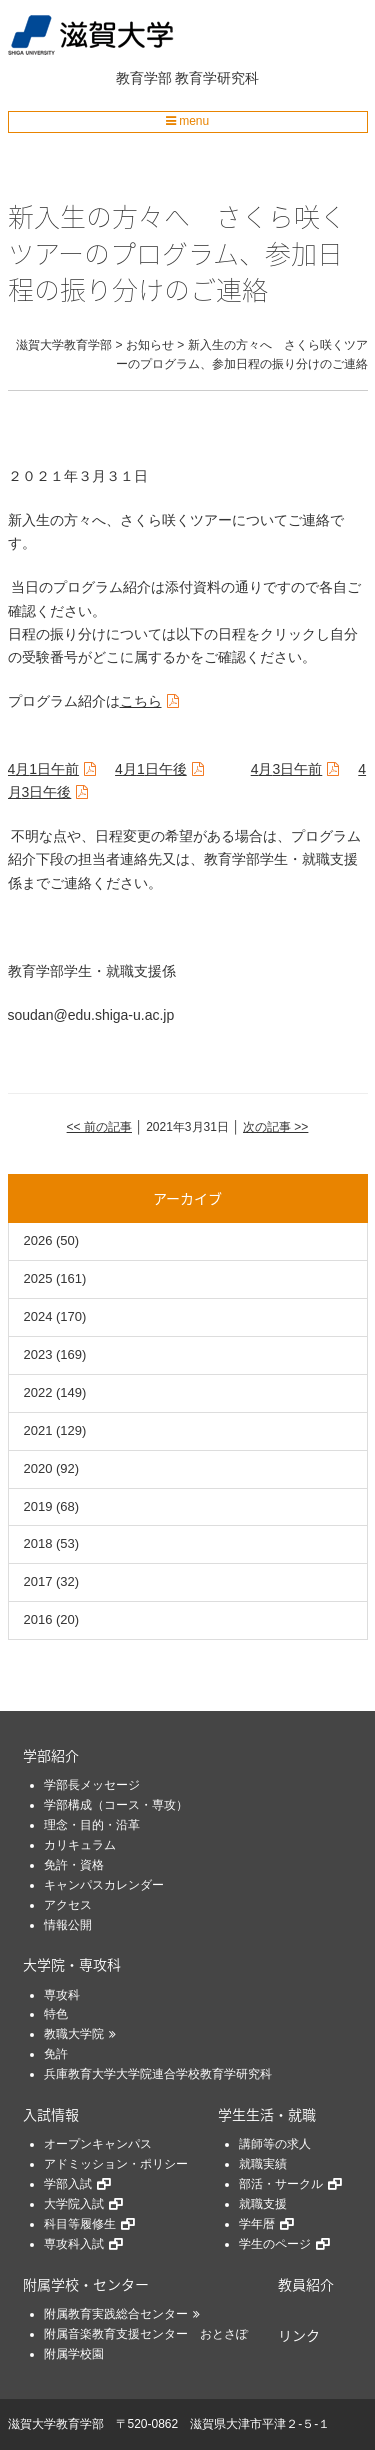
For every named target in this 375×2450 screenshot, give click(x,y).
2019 (38, 1506)
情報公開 (68, 1925)
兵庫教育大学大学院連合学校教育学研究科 (158, 2074)
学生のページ (275, 2244)
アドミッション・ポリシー (116, 2164)
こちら (141, 701)
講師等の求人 (275, 2144)
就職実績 (263, 2164)
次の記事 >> (275, 1127)
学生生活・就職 (267, 2114)
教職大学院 (74, 2034)
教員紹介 (306, 2284)
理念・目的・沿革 (92, 1825)
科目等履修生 (80, 2224)
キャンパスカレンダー (104, 1885)
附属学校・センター (86, 2284)
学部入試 (68, 2184)
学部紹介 (51, 1755)
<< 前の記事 (99, 1127)
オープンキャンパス (98, 2144)
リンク (299, 2335)
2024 (38, 1316)
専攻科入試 (74, 2244)
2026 (38, 1240)
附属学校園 (74, 2354)
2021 (38, 1430)
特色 (56, 2014)
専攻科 (62, 1995)
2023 (38, 1354)
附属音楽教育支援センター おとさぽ (146, 2334)
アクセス (68, 1905)
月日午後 (151, 769)
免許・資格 (74, 1865)
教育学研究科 (217, 78)
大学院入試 (74, 2204)
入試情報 (51, 2114)
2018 (38, 1543)
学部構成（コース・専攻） (116, 1805)
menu (187, 121)
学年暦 (257, 2224)
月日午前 (44, 769)
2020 (38, 1468)
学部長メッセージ (92, 1785)
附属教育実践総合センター (116, 2314)
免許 (56, 2054)
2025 (38, 1278)
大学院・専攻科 (72, 1964)
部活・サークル (281, 2184)
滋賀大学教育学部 (56, 2424)
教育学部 (144, 78)
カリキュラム (80, 1845)
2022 (38, 1392)
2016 (38, 1619)
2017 (38, 1581)
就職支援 (263, 2204)
